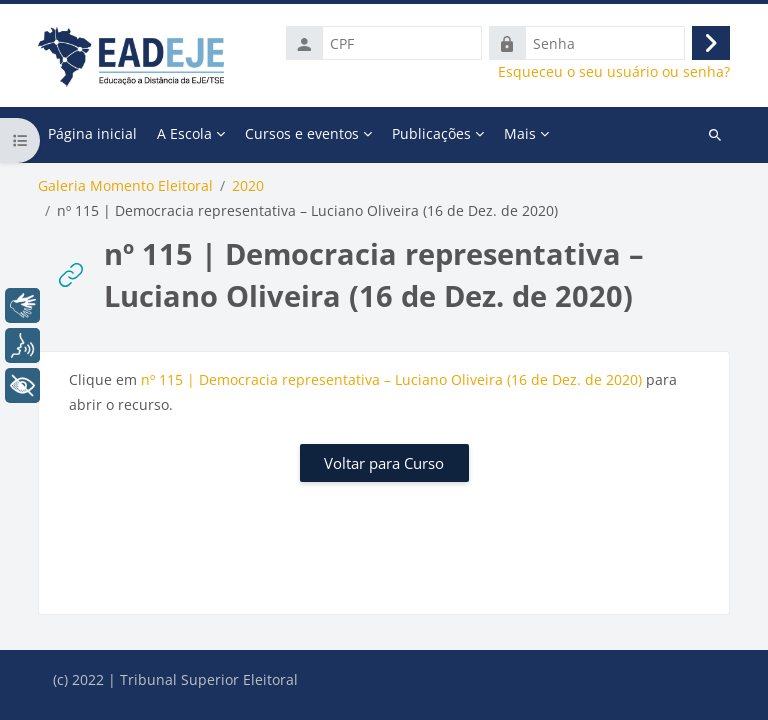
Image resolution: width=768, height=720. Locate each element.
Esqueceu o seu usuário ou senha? (614, 72)
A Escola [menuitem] (184, 133)
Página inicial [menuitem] (92, 133)
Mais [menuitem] (520, 133)
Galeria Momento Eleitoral (125, 186)
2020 (248, 186)
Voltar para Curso (384, 463)
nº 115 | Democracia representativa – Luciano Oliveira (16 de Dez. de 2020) (391, 379)
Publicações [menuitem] (431, 133)
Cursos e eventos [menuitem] (302, 133)
